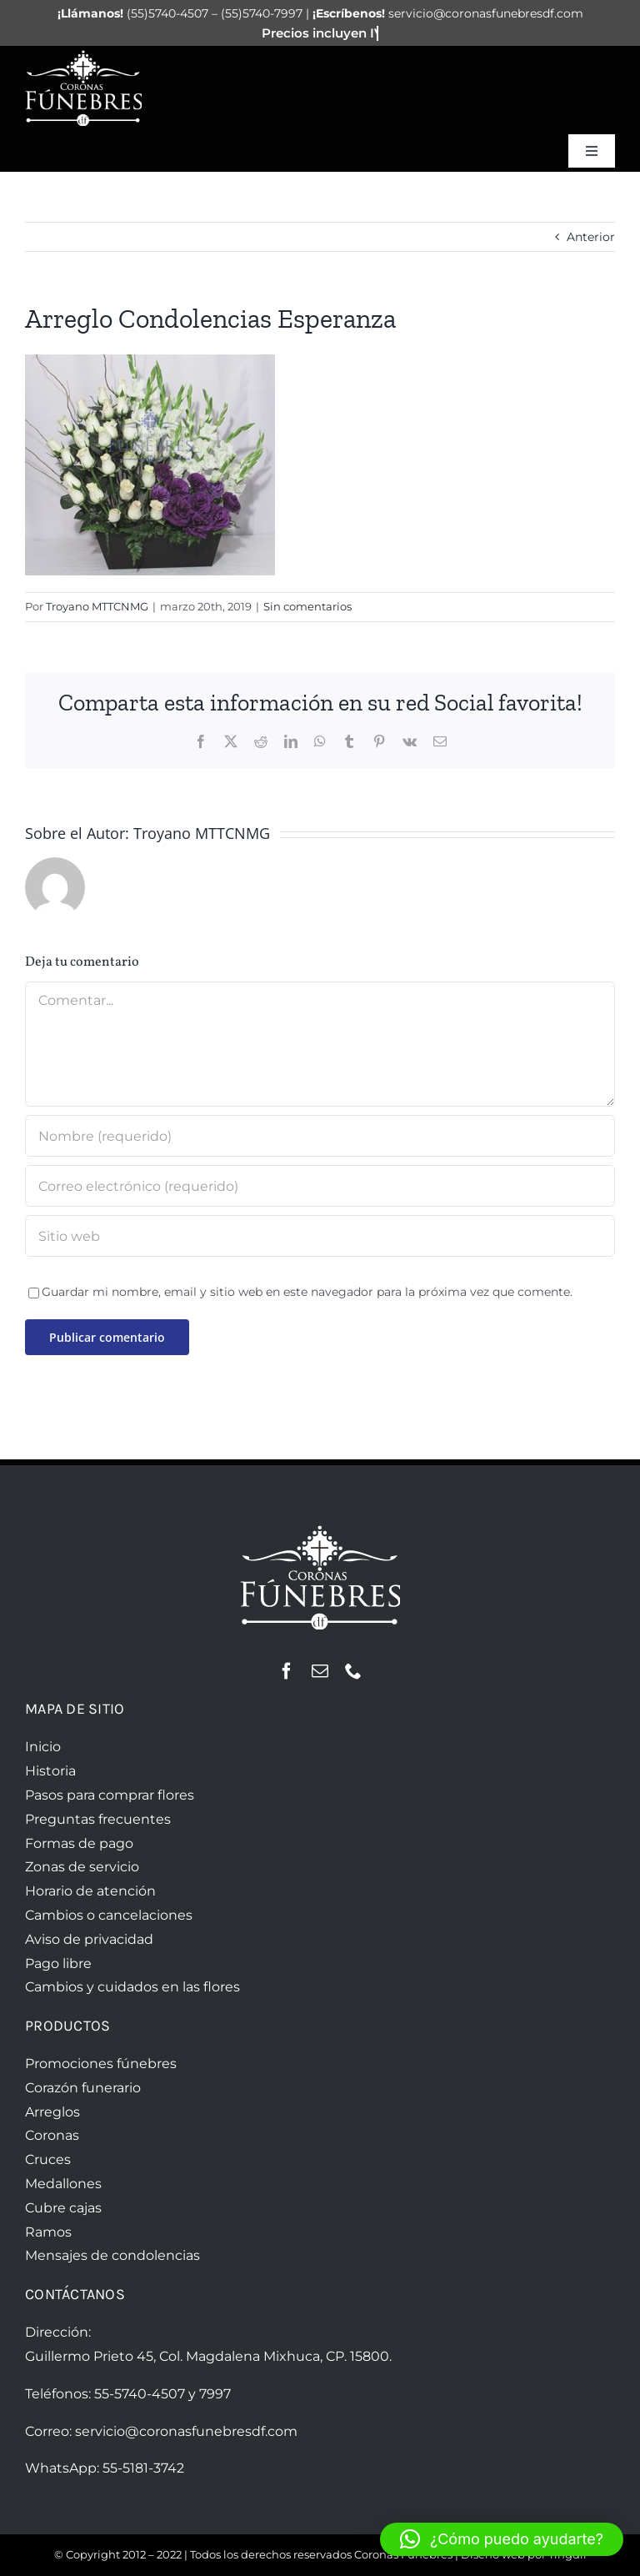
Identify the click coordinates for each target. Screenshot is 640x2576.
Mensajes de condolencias (112, 2255)
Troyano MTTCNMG (97, 606)
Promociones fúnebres (101, 2063)
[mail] (320, 1671)
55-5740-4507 (139, 2394)
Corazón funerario (83, 2088)
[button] (501, 2539)
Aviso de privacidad (89, 1939)
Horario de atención (90, 1891)
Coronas (52, 2135)
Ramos (48, 2232)
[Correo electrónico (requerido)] (320, 1186)
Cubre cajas (63, 2208)
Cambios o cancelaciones (108, 1915)
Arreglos (52, 2112)
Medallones (63, 2184)
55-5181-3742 (143, 2468)
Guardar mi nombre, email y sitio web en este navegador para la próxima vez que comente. (307, 1291)
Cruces (48, 2159)
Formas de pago (79, 1843)
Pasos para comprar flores (109, 1795)
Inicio (43, 1747)
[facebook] (286, 1671)
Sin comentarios (307, 606)
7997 (215, 2394)
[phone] (353, 1671)
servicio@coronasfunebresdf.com (186, 2431)
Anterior (591, 236)
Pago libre (58, 1963)
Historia (50, 1771)
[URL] (320, 1236)
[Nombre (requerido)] (320, 1136)
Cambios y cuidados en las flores (132, 1987)
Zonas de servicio (82, 1867)
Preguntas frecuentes (98, 1819)
